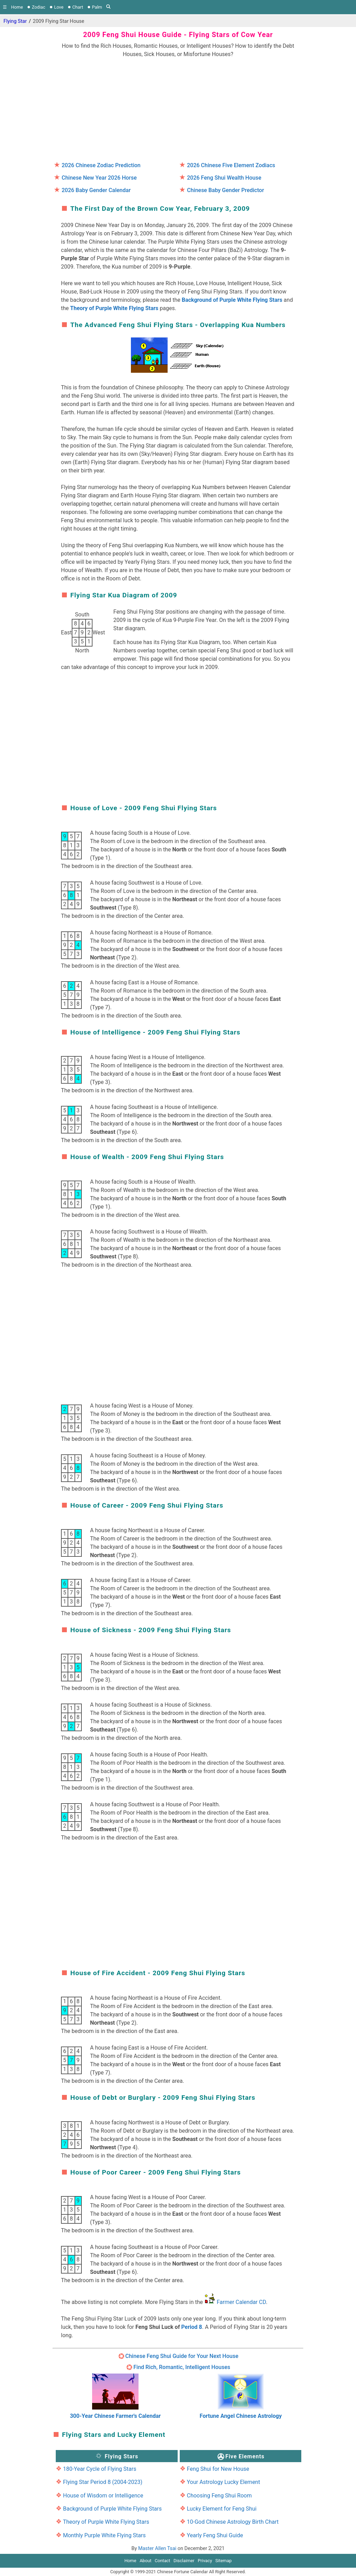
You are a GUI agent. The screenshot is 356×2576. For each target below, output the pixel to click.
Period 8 (191, 2327)
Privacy (205, 2560)
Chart (77, 7)
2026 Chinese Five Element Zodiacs (231, 165)
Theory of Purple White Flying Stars (114, 308)
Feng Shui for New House (218, 2469)
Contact (162, 2560)
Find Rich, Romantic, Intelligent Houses (181, 2367)
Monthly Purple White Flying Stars (104, 2535)
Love (58, 7)
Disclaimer (183, 2560)
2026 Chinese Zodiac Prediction (101, 165)
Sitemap (223, 2560)
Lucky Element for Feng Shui (221, 2508)
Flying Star (15, 21)
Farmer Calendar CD (241, 2302)
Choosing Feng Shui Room (219, 2495)
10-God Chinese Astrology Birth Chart (232, 2522)
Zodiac (38, 7)
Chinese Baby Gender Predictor (225, 190)
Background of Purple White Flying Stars (232, 300)
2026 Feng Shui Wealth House (224, 177)
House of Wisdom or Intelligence (103, 2495)
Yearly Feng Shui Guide (215, 2535)
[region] (178, 107)
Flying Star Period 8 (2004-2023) (102, 2482)
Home (17, 7)
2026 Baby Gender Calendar (96, 190)
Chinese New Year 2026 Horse (99, 177)
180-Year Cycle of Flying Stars (99, 2469)
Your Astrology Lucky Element (223, 2482)
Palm (97, 7)
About (145, 2560)
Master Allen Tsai (157, 2548)
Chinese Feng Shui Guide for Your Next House (181, 2356)
